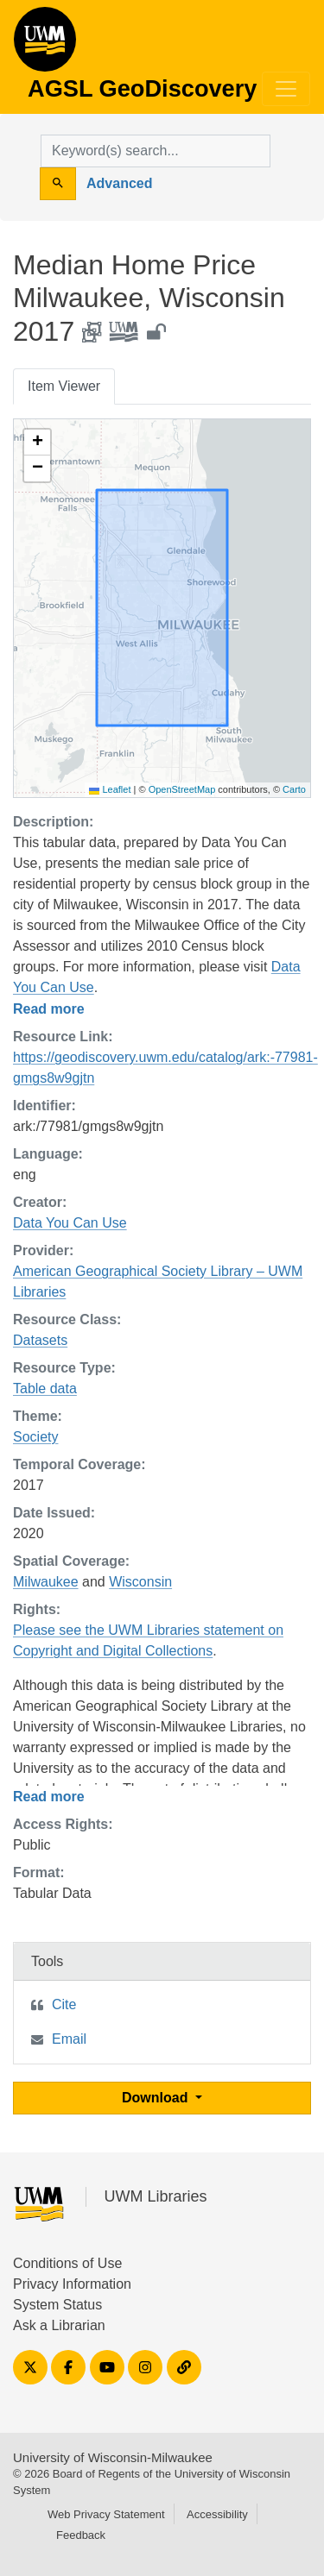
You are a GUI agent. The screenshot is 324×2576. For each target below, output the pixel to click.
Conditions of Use (67, 2263)
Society (35, 1436)
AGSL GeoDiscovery (45, 45)
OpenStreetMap (182, 789)
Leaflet (109, 789)
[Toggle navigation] (286, 89)
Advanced (119, 183)
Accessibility (217, 2514)
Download (157, 2097)
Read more (49, 1009)
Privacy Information (72, 2284)
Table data (45, 1388)
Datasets (40, 1340)
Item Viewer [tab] (64, 386)
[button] (37, 443)
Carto (294, 789)
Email (69, 2039)
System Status (57, 2304)
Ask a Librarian (59, 2325)
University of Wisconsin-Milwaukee (113, 2457)
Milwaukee (46, 1581)
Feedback (80, 2535)
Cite (64, 2004)
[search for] (155, 151)
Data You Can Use (70, 1223)
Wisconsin (140, 1581)
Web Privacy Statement (106, 2514)
